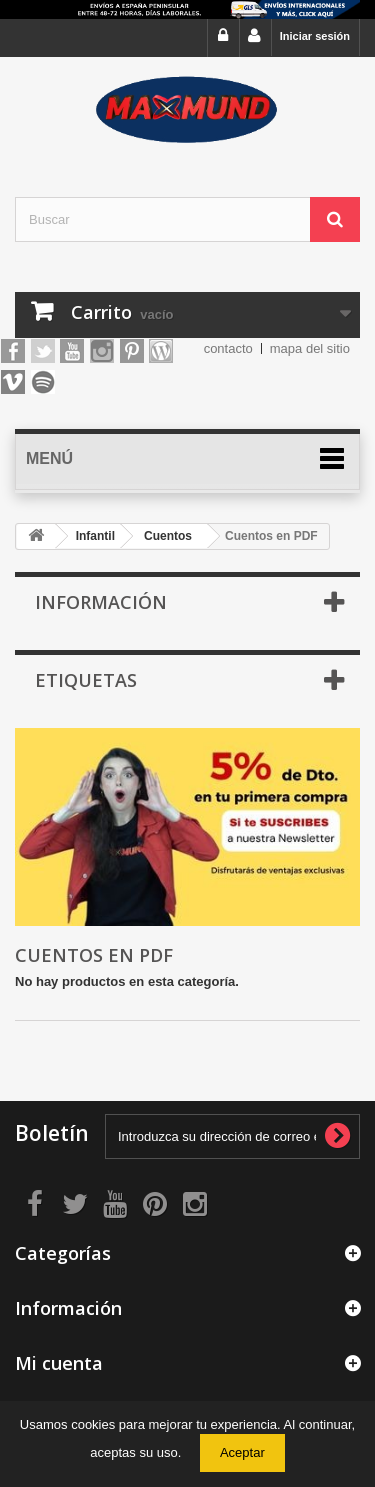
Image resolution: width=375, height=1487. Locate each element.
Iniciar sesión (315, 36)
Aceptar (242, 1452)
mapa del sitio (310, 348)
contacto (228, 348)
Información (101, 602)
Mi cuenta (59, 1363)
